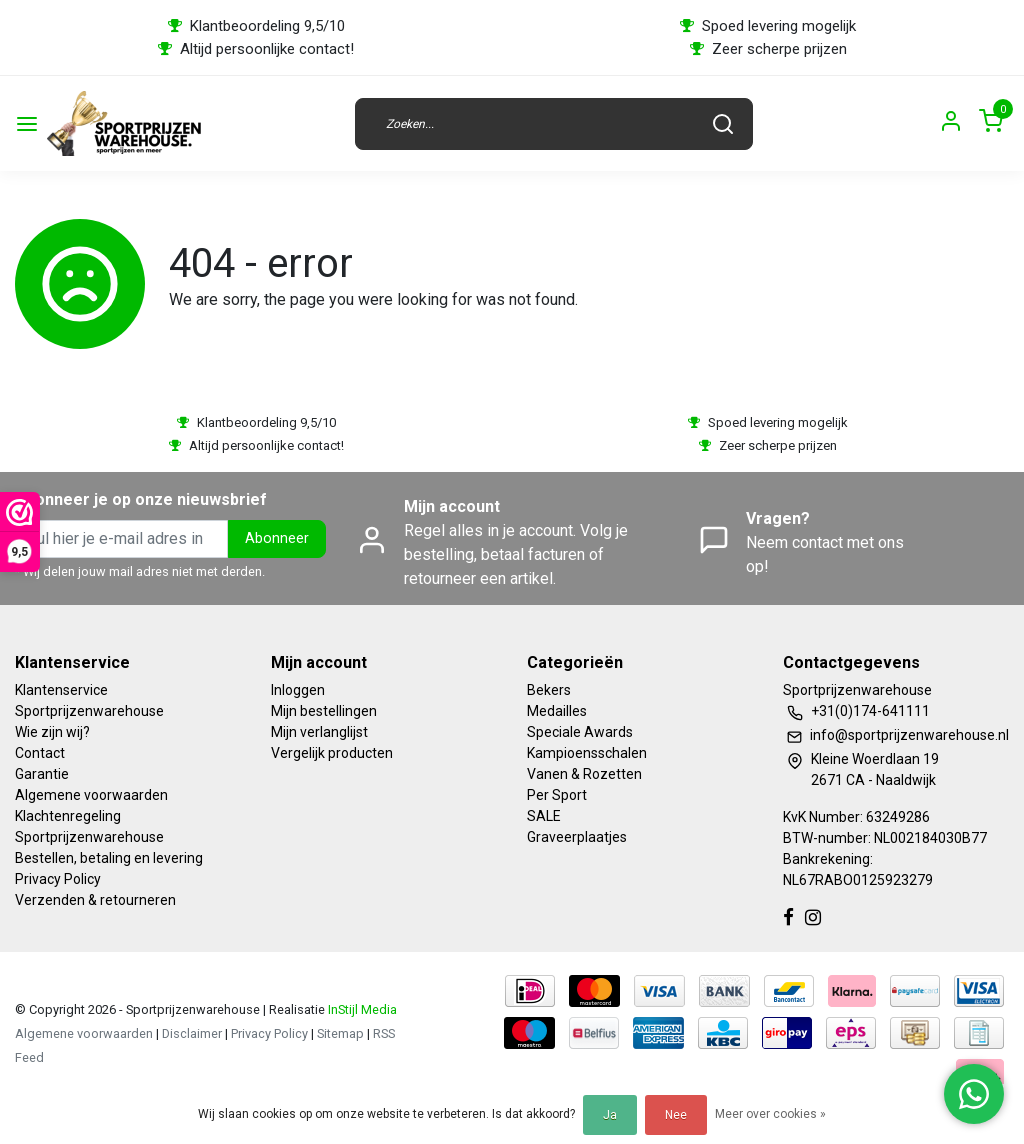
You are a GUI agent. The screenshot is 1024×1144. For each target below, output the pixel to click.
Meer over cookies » (770, 1114)
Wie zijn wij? (52, 732)
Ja (610, 1115)
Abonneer (277, 538)
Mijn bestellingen (324, 711)
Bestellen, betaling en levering (109, 858)
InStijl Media (361, 1009)
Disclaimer (192, 1033)
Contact (40, 753)
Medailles (557, 711)
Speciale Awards (580, 732)
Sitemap (340, 1033)
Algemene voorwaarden (91, 795)
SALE (544, 816)
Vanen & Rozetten (584, 774)
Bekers (549, 690)
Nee (676, 1115)
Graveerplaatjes (577, 837)
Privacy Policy (58, 879)
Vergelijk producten (332, 753)
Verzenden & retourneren (95, 900)
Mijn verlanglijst (319, 732)
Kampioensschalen (587, 753)
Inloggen (298, 690)
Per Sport (557, 795)
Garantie (42, 774)
